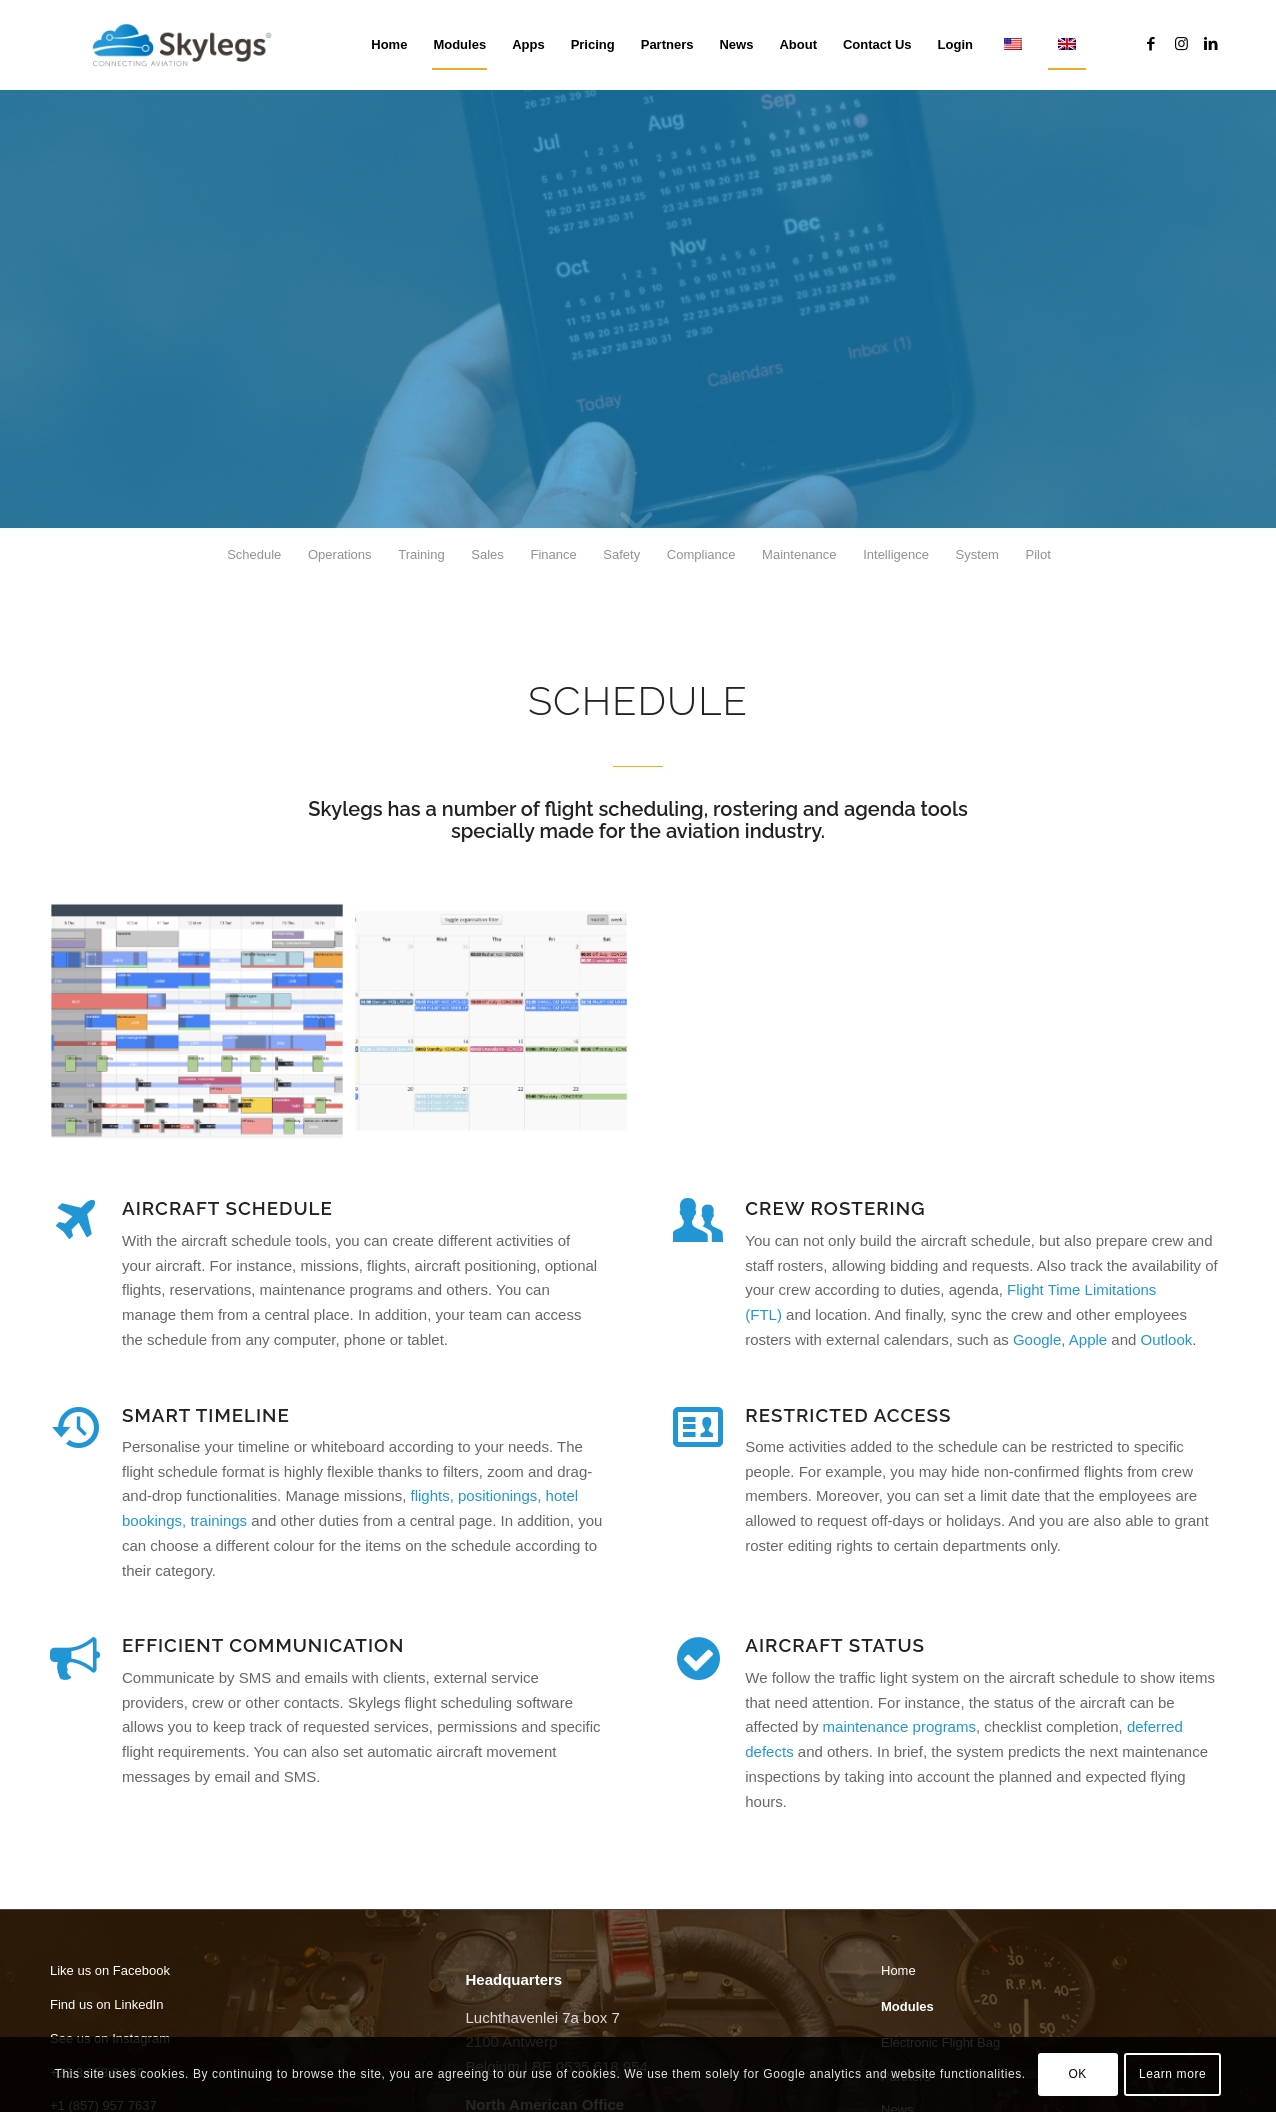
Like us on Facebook (110, 1970)
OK (1077, 2074)
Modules (907, 2006)
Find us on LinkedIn (106, 2004)
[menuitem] (389, 45)
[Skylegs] (190, 45)
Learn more (1172, 2074)
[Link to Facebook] (1151, 44)
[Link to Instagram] (1181, 44)
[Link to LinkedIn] (1211, 44)
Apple (1088, 1339)
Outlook (1167, 1339)
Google (1037, 1339)
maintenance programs (899, 1726)
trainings (218, 1520)
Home (898, 1970)
